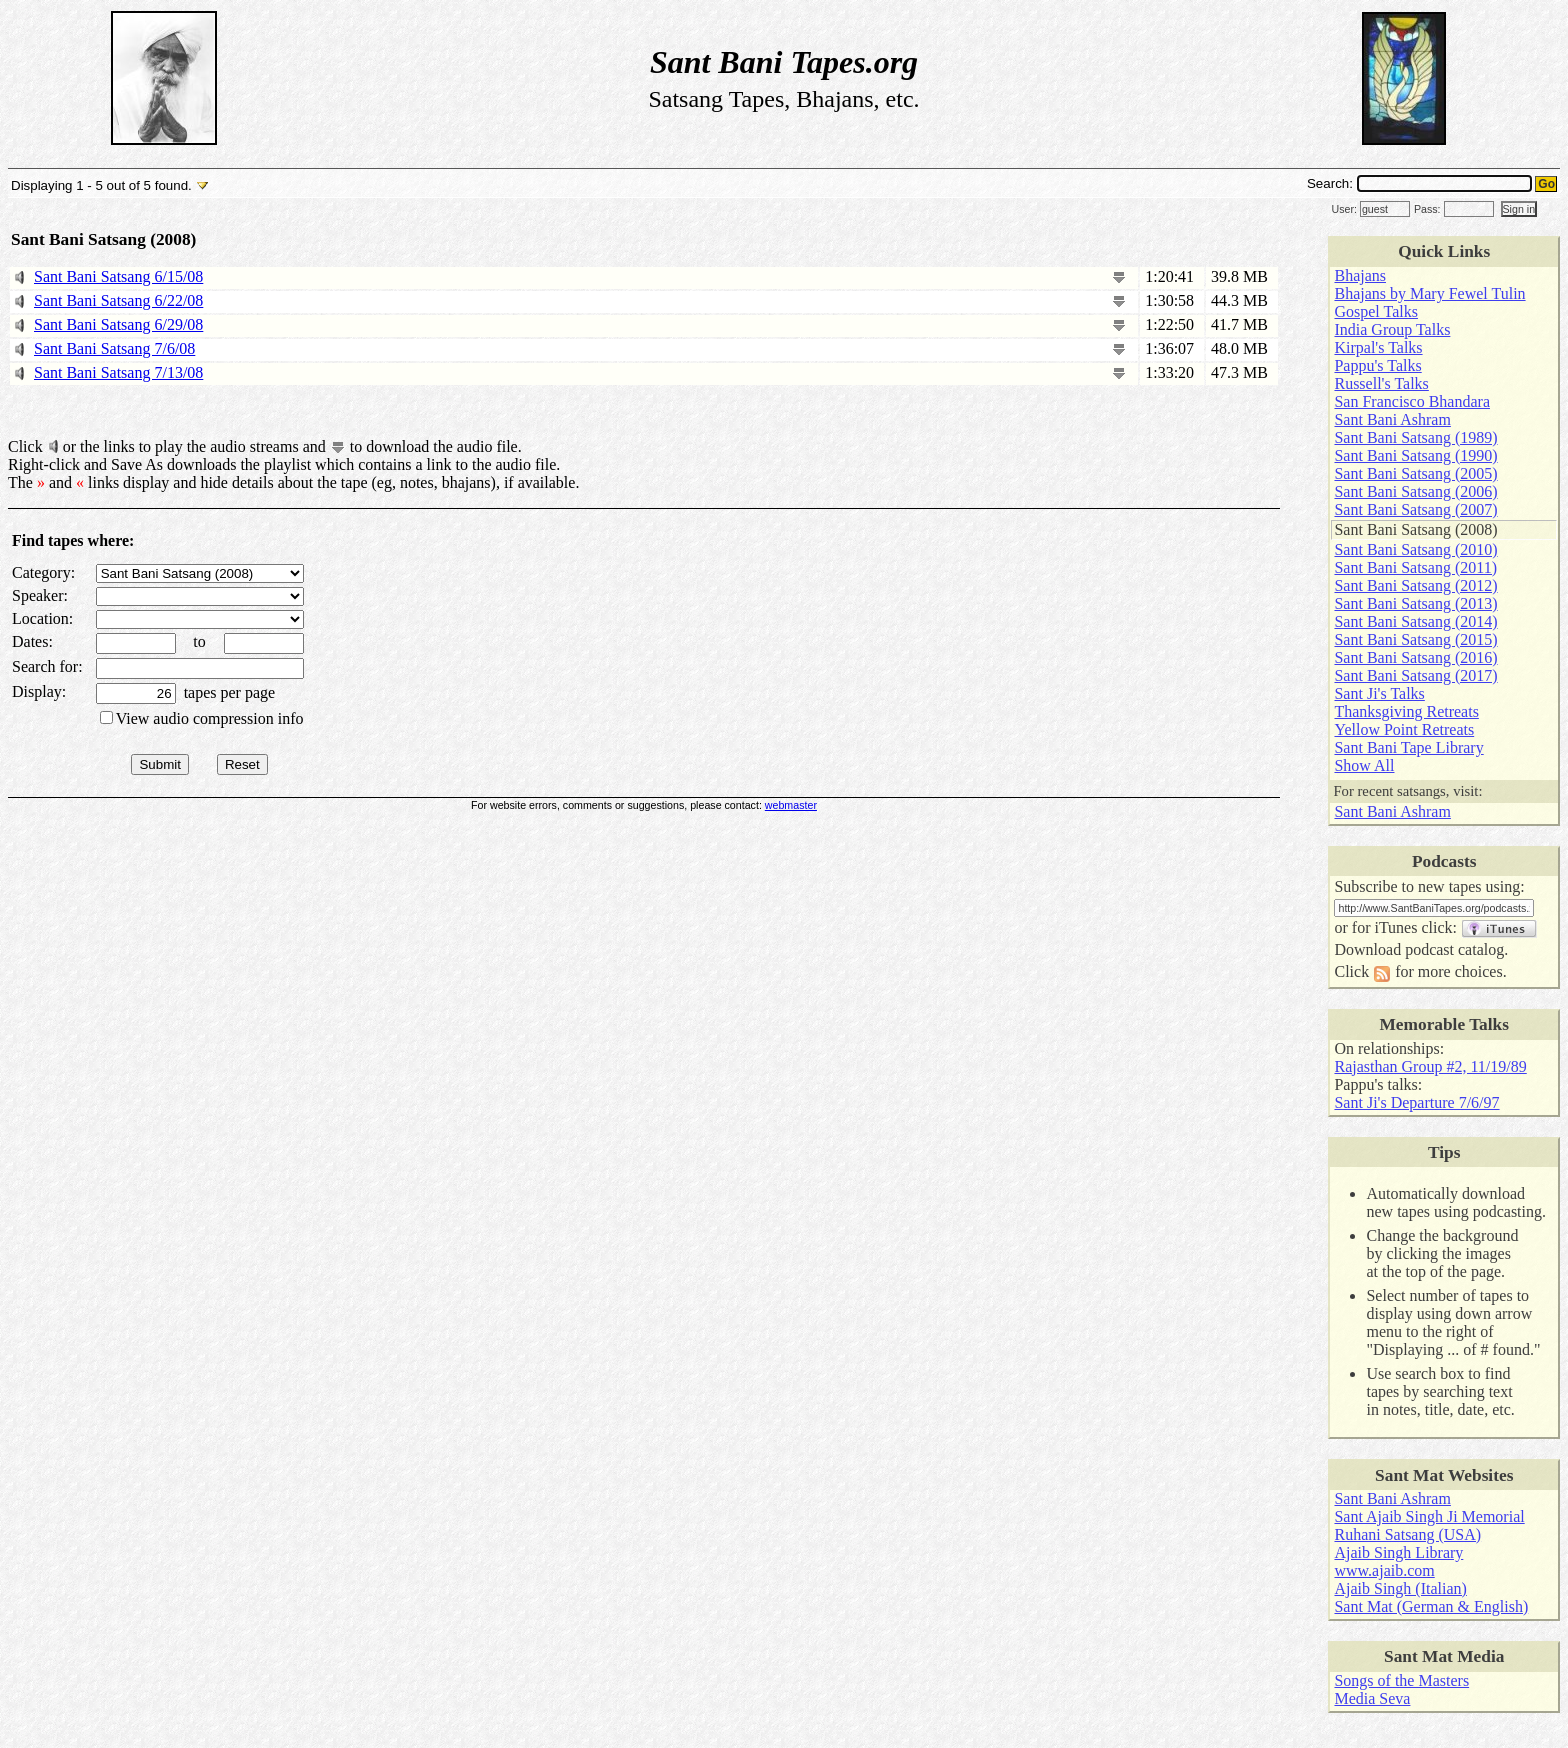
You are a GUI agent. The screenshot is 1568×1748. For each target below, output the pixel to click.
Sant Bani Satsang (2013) (1415, 603)
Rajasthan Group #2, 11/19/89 (1430, 1066)
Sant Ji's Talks (1379, 693)
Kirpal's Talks (1378, 347)
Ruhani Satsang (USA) (1407, 1534)
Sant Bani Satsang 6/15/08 (118, 276)
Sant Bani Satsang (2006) (1415, 491)
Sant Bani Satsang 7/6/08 (114, 348)
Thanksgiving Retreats (1406, 711)
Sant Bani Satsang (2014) (1415, 621)
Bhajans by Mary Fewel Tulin (1429, 293)
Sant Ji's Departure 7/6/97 (1416, 1102)
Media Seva (1372, 1698)
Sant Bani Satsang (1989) (1415, 437)
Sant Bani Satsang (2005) (1415, 473)
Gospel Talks (1375, 311)
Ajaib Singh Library (1398, 1552)
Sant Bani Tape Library (1408, 747)
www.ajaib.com (1384, 1570)
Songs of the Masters (1401, 1680)
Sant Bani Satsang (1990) (1415, 455)
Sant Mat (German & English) (1431, 1606)
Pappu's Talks (1377, 365)
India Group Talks (1392, 329)
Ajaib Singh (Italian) (1400, 1588)
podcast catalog (1454, 949)
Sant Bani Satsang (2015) (1415, 639)
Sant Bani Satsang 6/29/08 (118, 324)
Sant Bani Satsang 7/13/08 (118, 372)
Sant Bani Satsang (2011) (1415, 567)
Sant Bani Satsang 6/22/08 (118, 300)
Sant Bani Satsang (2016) (1415, 657)
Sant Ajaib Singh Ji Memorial (1429, 1516)
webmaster (791, 805)
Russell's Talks (1381, 383)
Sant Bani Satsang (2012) (1415, 585)
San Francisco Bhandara (1412, 401)
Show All (1364, 765)
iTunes (1395, 927)
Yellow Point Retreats (1404, 729)
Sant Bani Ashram (1392, 419)
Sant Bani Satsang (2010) (1415, 549)
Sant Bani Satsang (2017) (1415, 675)
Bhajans (1360, 275)
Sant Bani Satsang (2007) (1415, 509)
